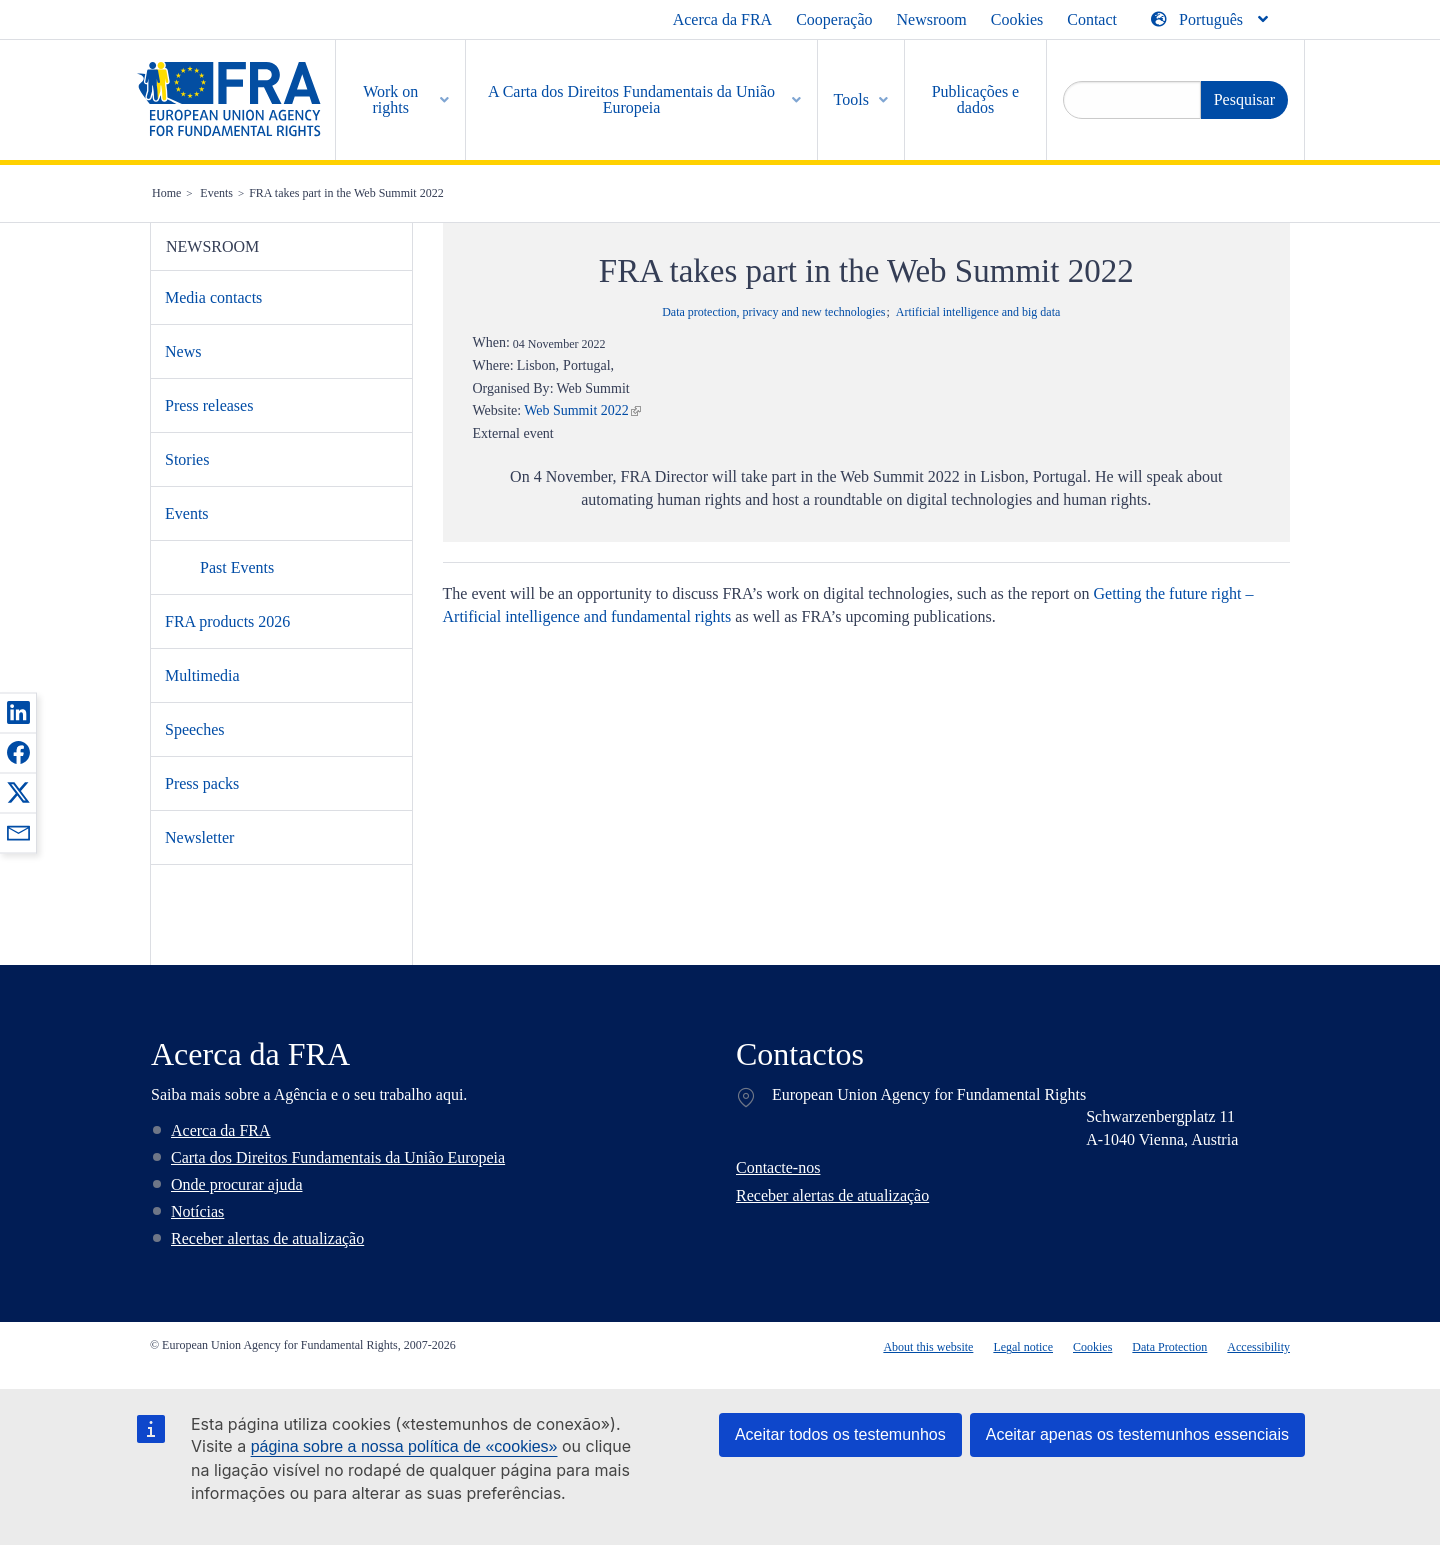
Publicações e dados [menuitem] (976, 99)
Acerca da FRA (723, 19)
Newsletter (199, 837)
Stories (187, 459)
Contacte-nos (778, 1167)
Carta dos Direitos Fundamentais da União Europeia (338, 1157)
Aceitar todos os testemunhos (840, 1434)
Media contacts (213, 297)
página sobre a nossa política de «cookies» (404, 1446)
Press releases (209, 405)
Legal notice (1023, 1347)
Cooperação (834, 19)
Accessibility (1258, 1347)
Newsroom (932, 19)
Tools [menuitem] (851, 99)
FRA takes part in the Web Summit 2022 (346, 193)
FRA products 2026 (227, 621)
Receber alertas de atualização (267, 1238)
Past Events (237, 567)
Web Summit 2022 (576, 410)
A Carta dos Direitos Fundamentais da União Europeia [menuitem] (631, 99)
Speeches (195, 729)
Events (216, 193)
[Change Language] (1211, 20)
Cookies (1017, 19)
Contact (1092, 19)
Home (166, 193)
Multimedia (202, 675)
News (183, 351)
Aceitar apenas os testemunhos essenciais (1137, 1434)
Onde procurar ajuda (237, 1184)
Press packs (202, 783)
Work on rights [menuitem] (390, 99)
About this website (928, 1347)
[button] (18, 712)
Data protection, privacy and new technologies (773, 312)
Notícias (197, 1211)
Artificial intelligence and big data (978, 312)
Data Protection (1169, 1347)
